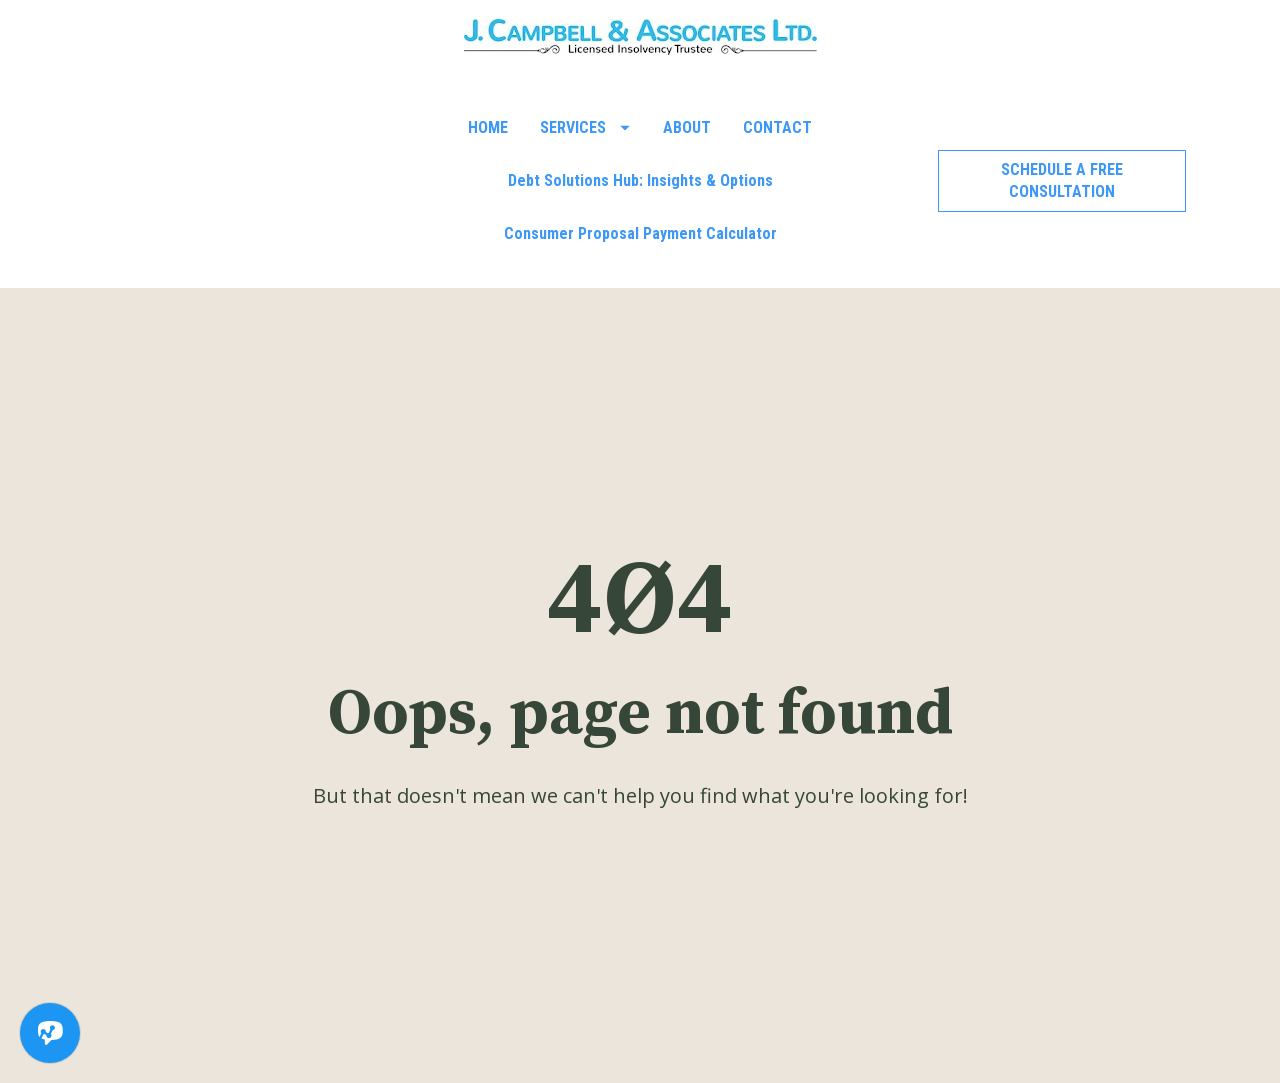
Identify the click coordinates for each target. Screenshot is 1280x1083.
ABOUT (687, 127)
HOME (488, 127)
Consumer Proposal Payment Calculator (640, 233)
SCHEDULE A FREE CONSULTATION (1062, 180)
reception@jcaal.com (813, 1031)
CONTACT (777, 127)
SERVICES (585, 127)
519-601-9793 (497, 1031)
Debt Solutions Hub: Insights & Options (640, 180)
